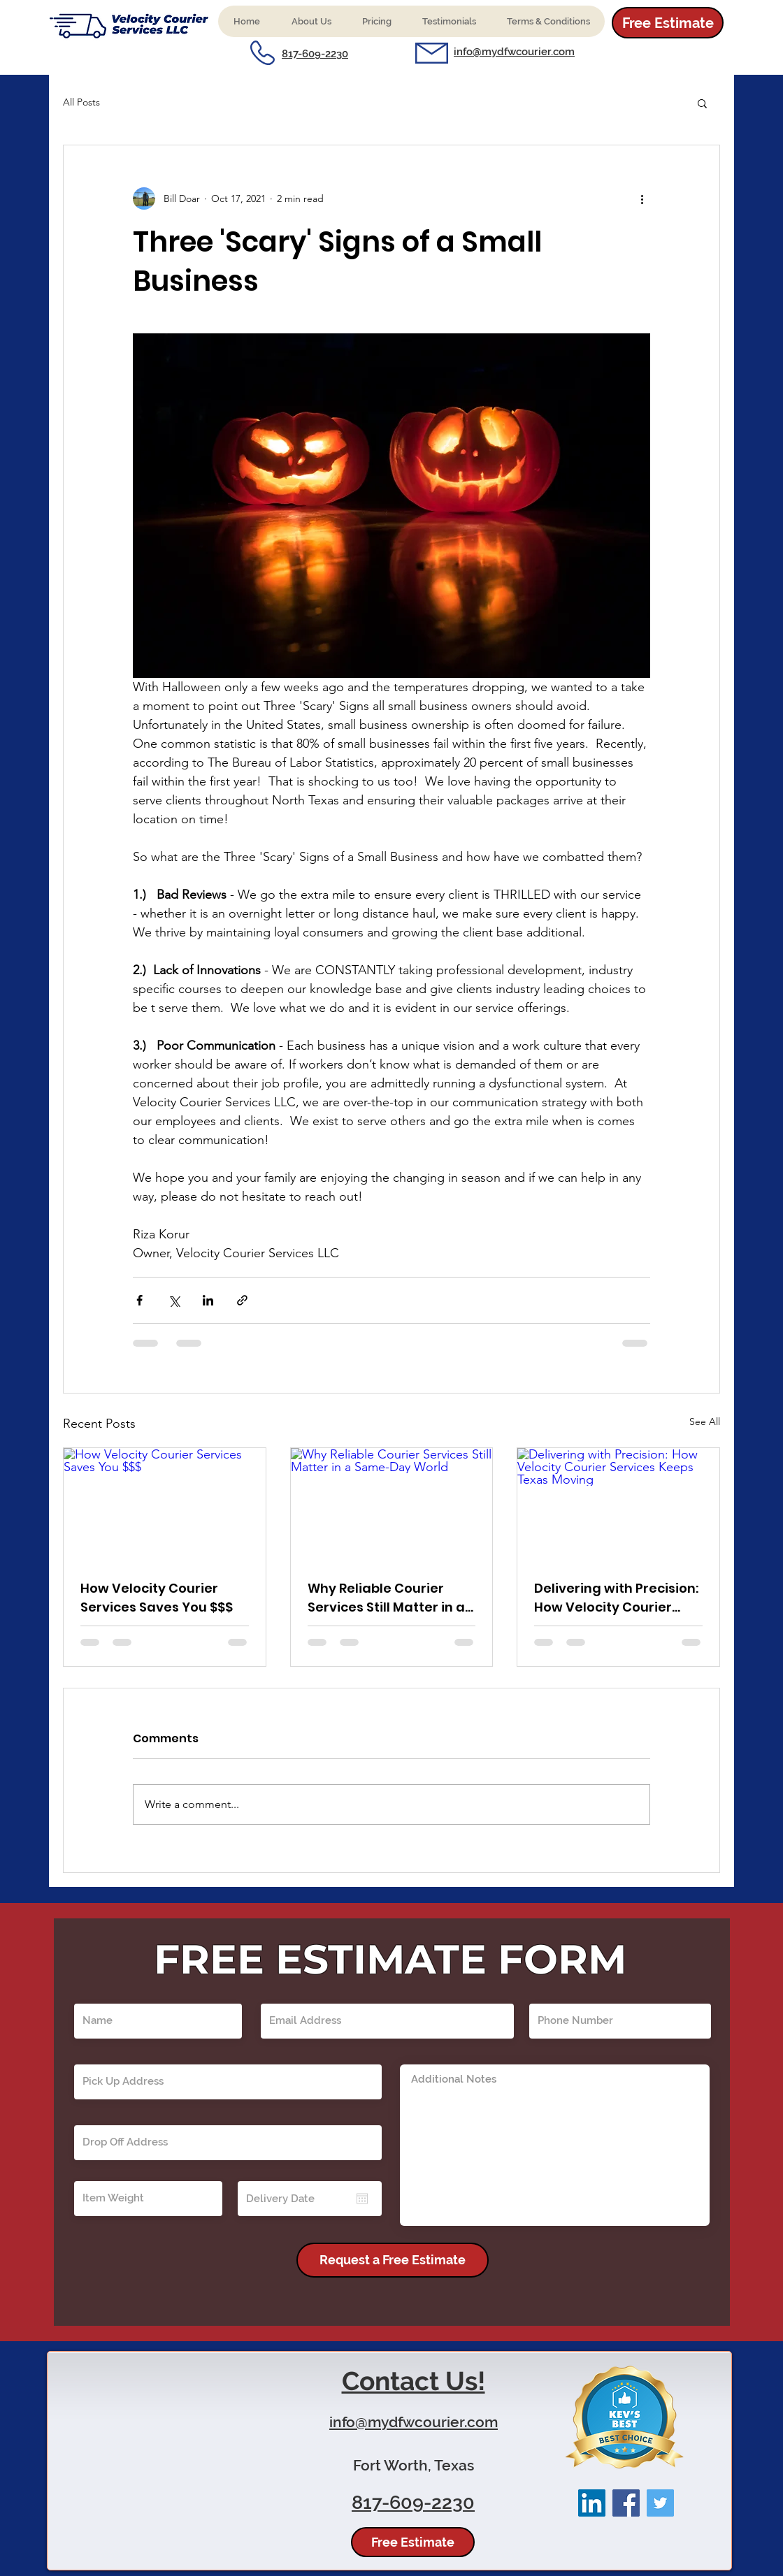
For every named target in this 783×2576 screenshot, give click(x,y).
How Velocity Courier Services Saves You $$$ (156, 1597)
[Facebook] (626, 2503)
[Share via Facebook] (139, 1300)
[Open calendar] (362, 2198)
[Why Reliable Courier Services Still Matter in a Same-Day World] (392, 1504)
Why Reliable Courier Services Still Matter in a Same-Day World (386, 1597)
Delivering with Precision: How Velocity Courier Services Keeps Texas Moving (616, 1597)
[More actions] (641, 198)
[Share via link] (242, 1300)
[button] (310, 21)
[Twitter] (660, 2503)
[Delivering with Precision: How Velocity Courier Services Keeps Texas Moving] (618, 1504)
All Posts (81, 102)
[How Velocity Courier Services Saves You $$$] (165, 1504)
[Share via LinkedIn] (208, 1300)
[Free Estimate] (668, 22)
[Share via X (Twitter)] (173, 1300)
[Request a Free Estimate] (392, 2260)
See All (704, 1421)
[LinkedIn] (591, 2503)
